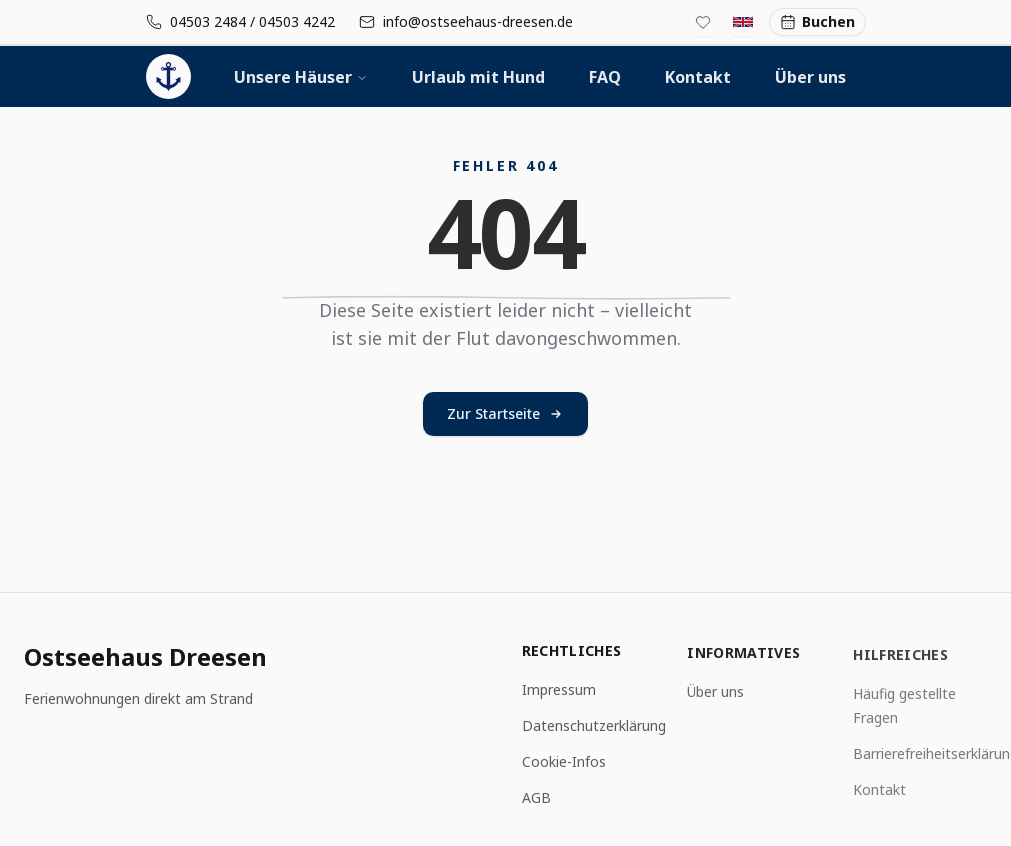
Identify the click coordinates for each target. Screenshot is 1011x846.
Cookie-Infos (564, 762)
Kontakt (698, 77)
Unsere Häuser (301, 77)
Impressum (559, 690)
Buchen (817, 21)
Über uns (810, 77)
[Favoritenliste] (703, 22)
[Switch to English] (743, 22)
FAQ (605, 77)
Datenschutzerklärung (594, 726)
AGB (536, 798)
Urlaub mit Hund (478, 77)
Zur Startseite (505, 413)
